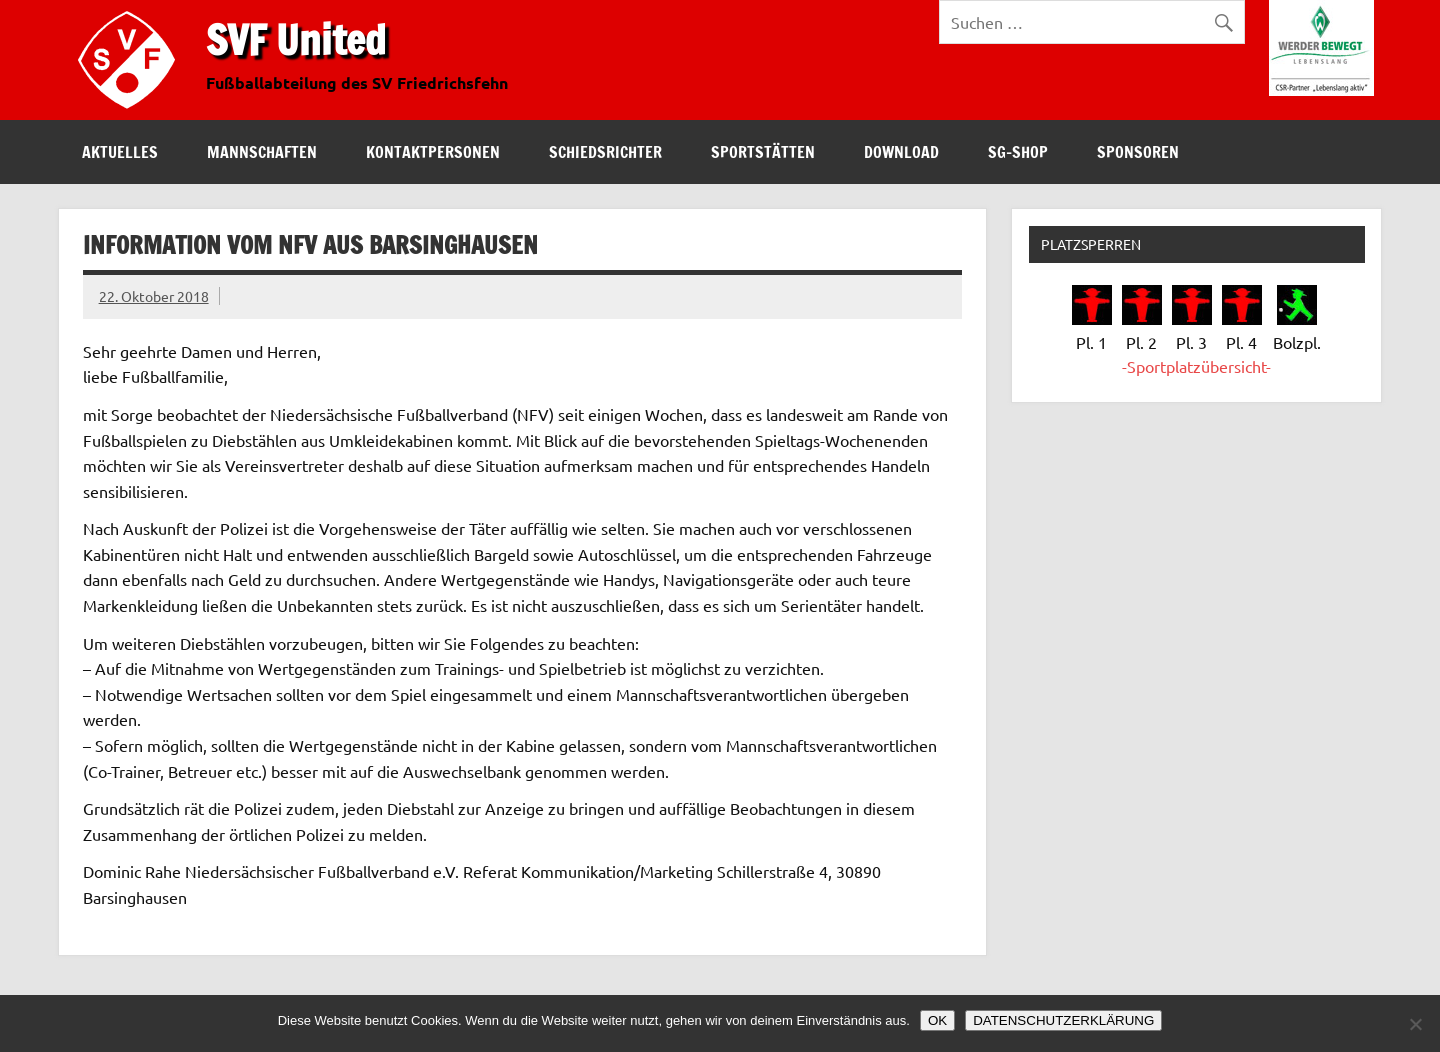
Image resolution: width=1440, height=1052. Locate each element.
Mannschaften (262, 152)
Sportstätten (763, 152)
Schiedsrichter (605, 152)
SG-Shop (1018, 152)
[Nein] (1415, 1024)
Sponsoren (1138, 152)
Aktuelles (120, 152)
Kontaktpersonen (433, 152)
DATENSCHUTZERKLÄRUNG (1063, 1020)
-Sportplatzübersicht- (1196, 366)
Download (901, 152)
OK (937, 1020)
